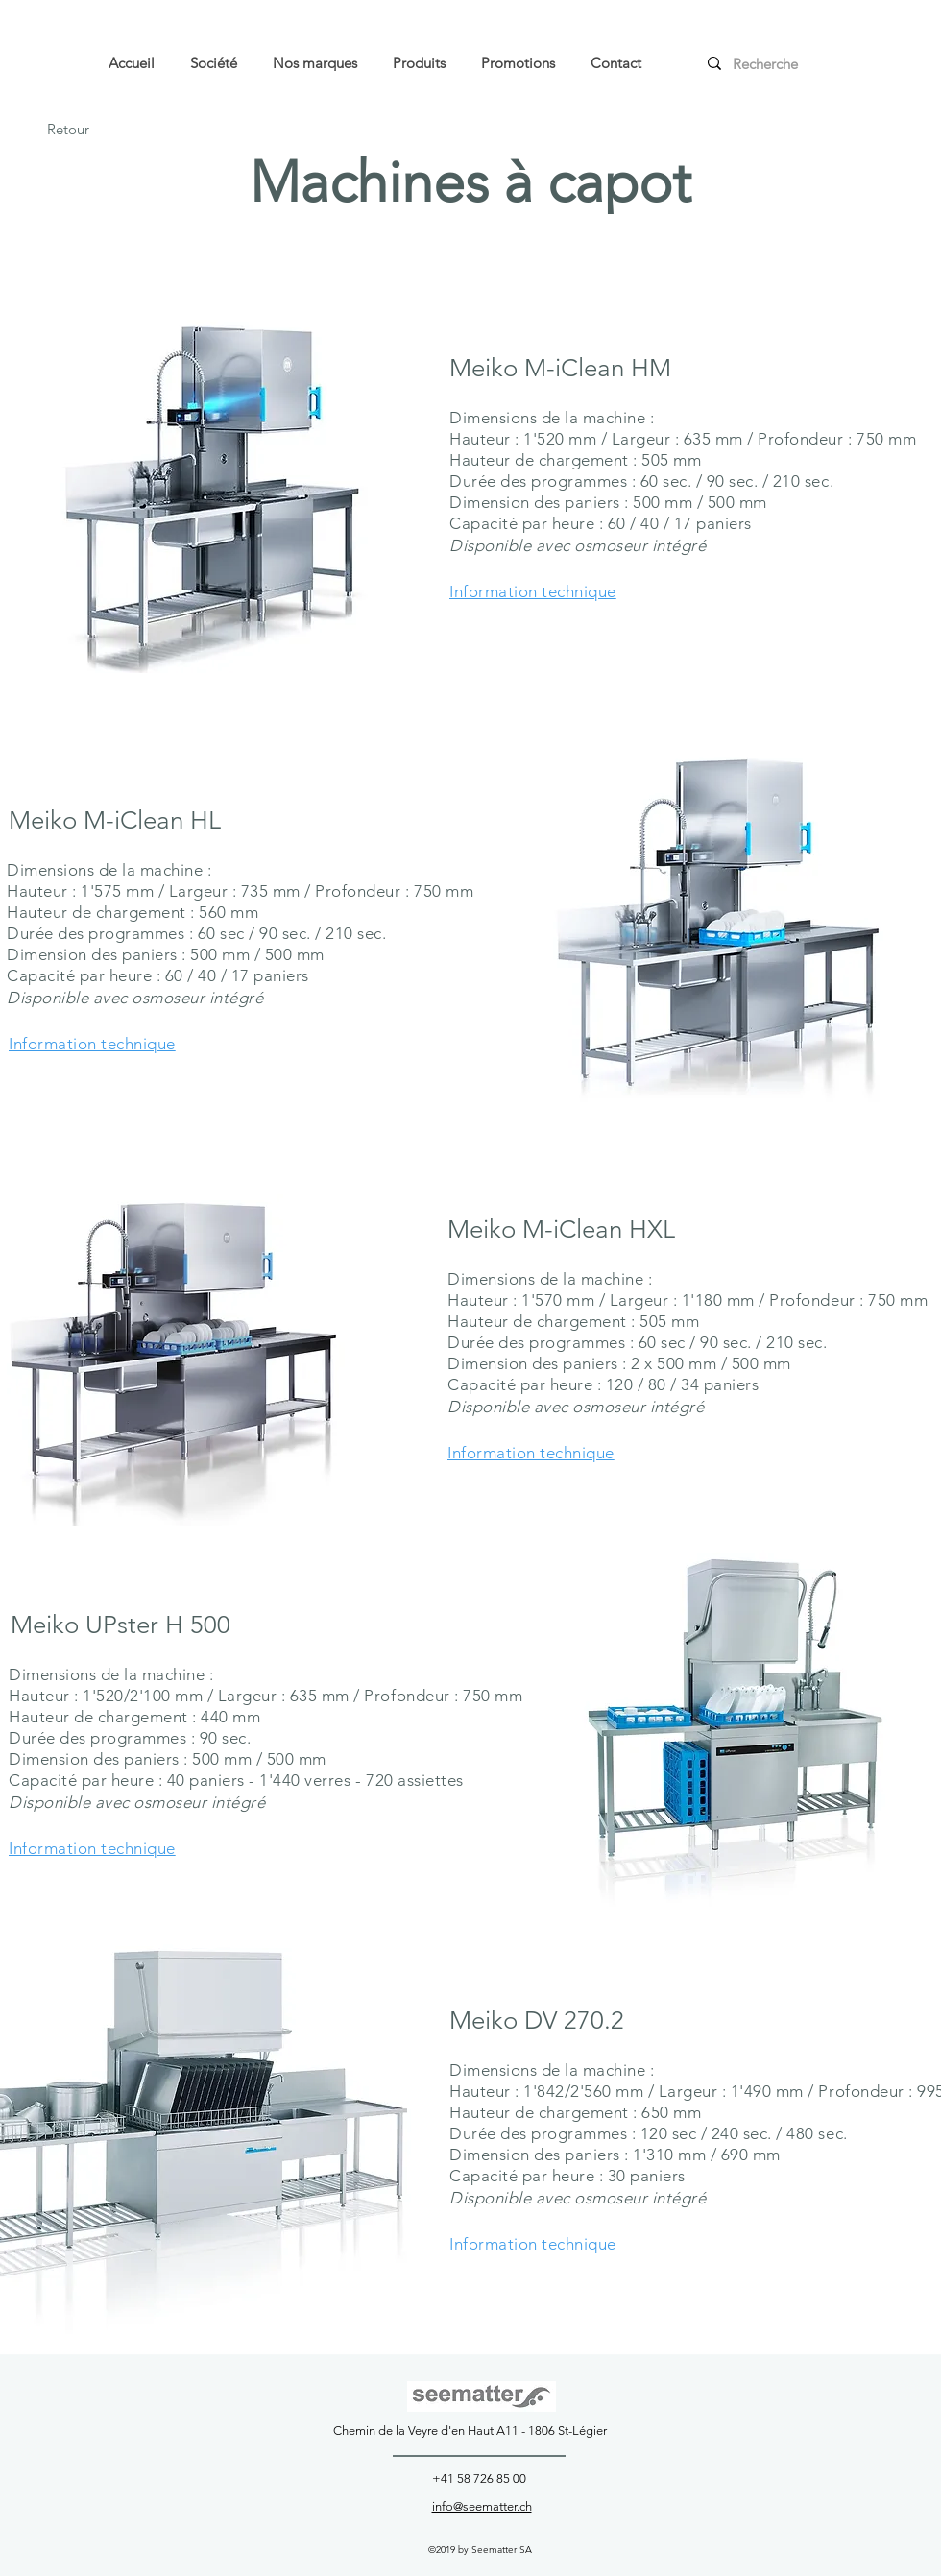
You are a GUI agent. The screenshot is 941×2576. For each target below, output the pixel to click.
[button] (517, 63)
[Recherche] (777, 63)
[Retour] (68, 129)
